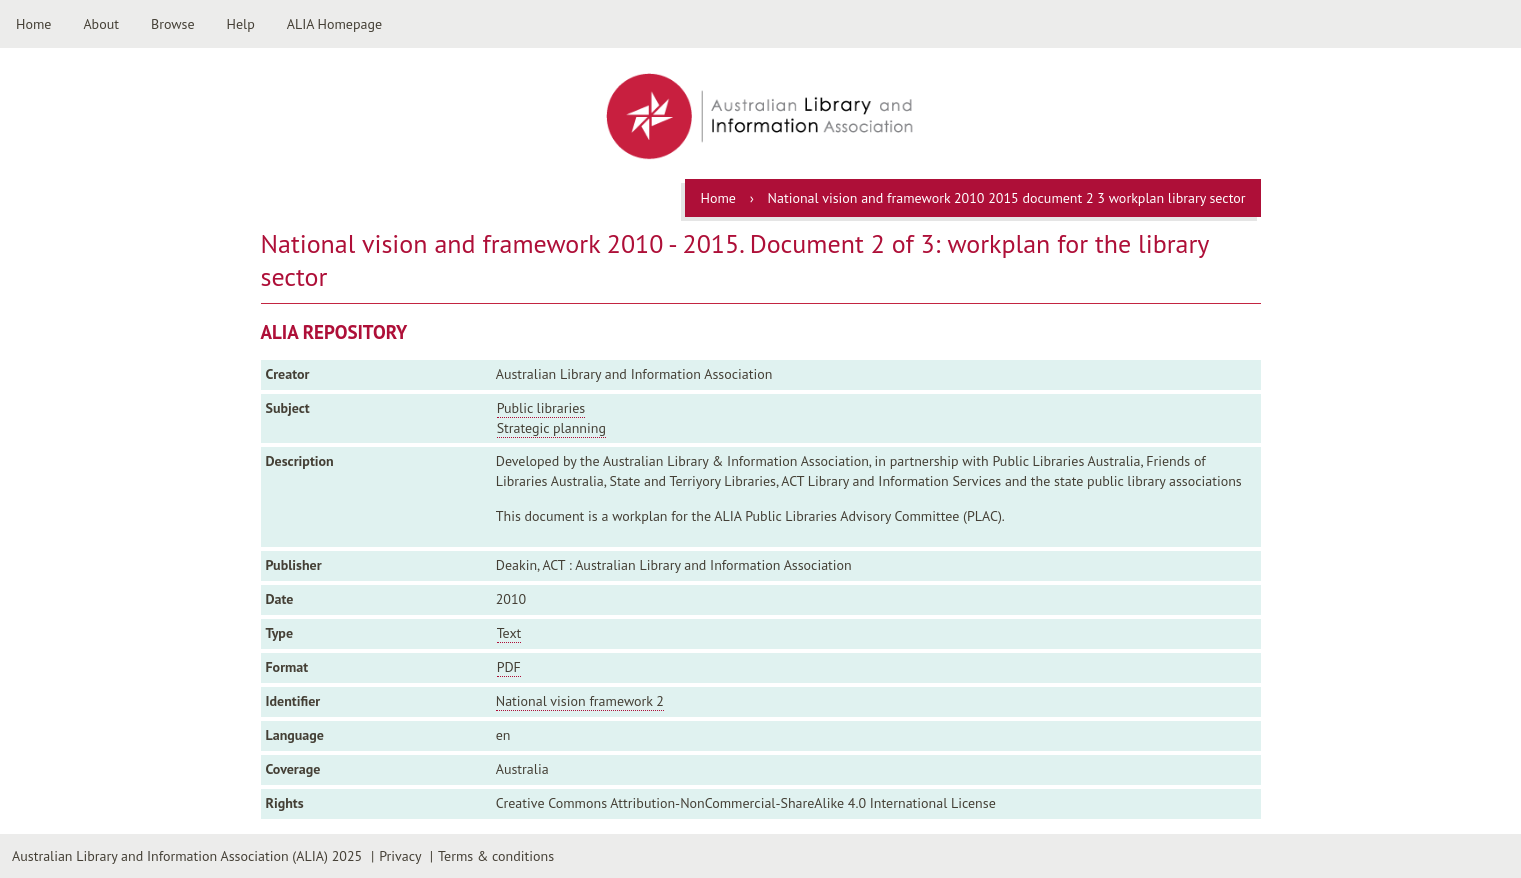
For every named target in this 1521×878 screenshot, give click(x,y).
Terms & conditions (496, 856)
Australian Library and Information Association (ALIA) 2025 (187, 856)
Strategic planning (551, 428)
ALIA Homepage (334, 24)
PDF (509, 667)
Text (509, 633)
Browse (173, 24)
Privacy (400, 856)
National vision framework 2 (580, 701)
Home (33, 24)
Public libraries (541, 408)
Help (241, 24)
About (101, 24)
